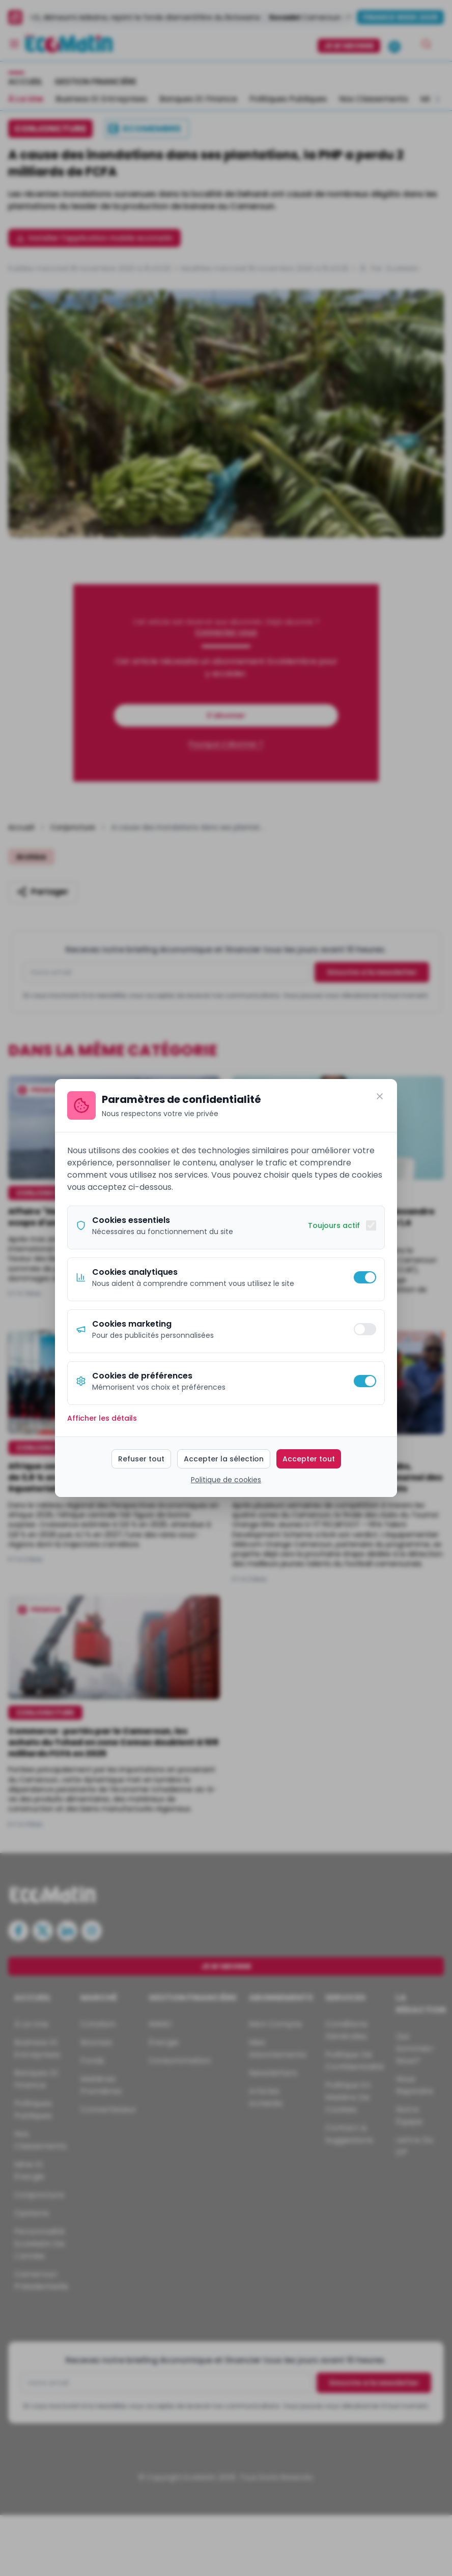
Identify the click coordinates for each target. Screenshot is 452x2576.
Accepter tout (308, 1459)
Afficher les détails (102, 1418)
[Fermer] (380, 1096)
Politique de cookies (226, 1480)
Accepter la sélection (224, 1459)
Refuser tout (141, 1459)
